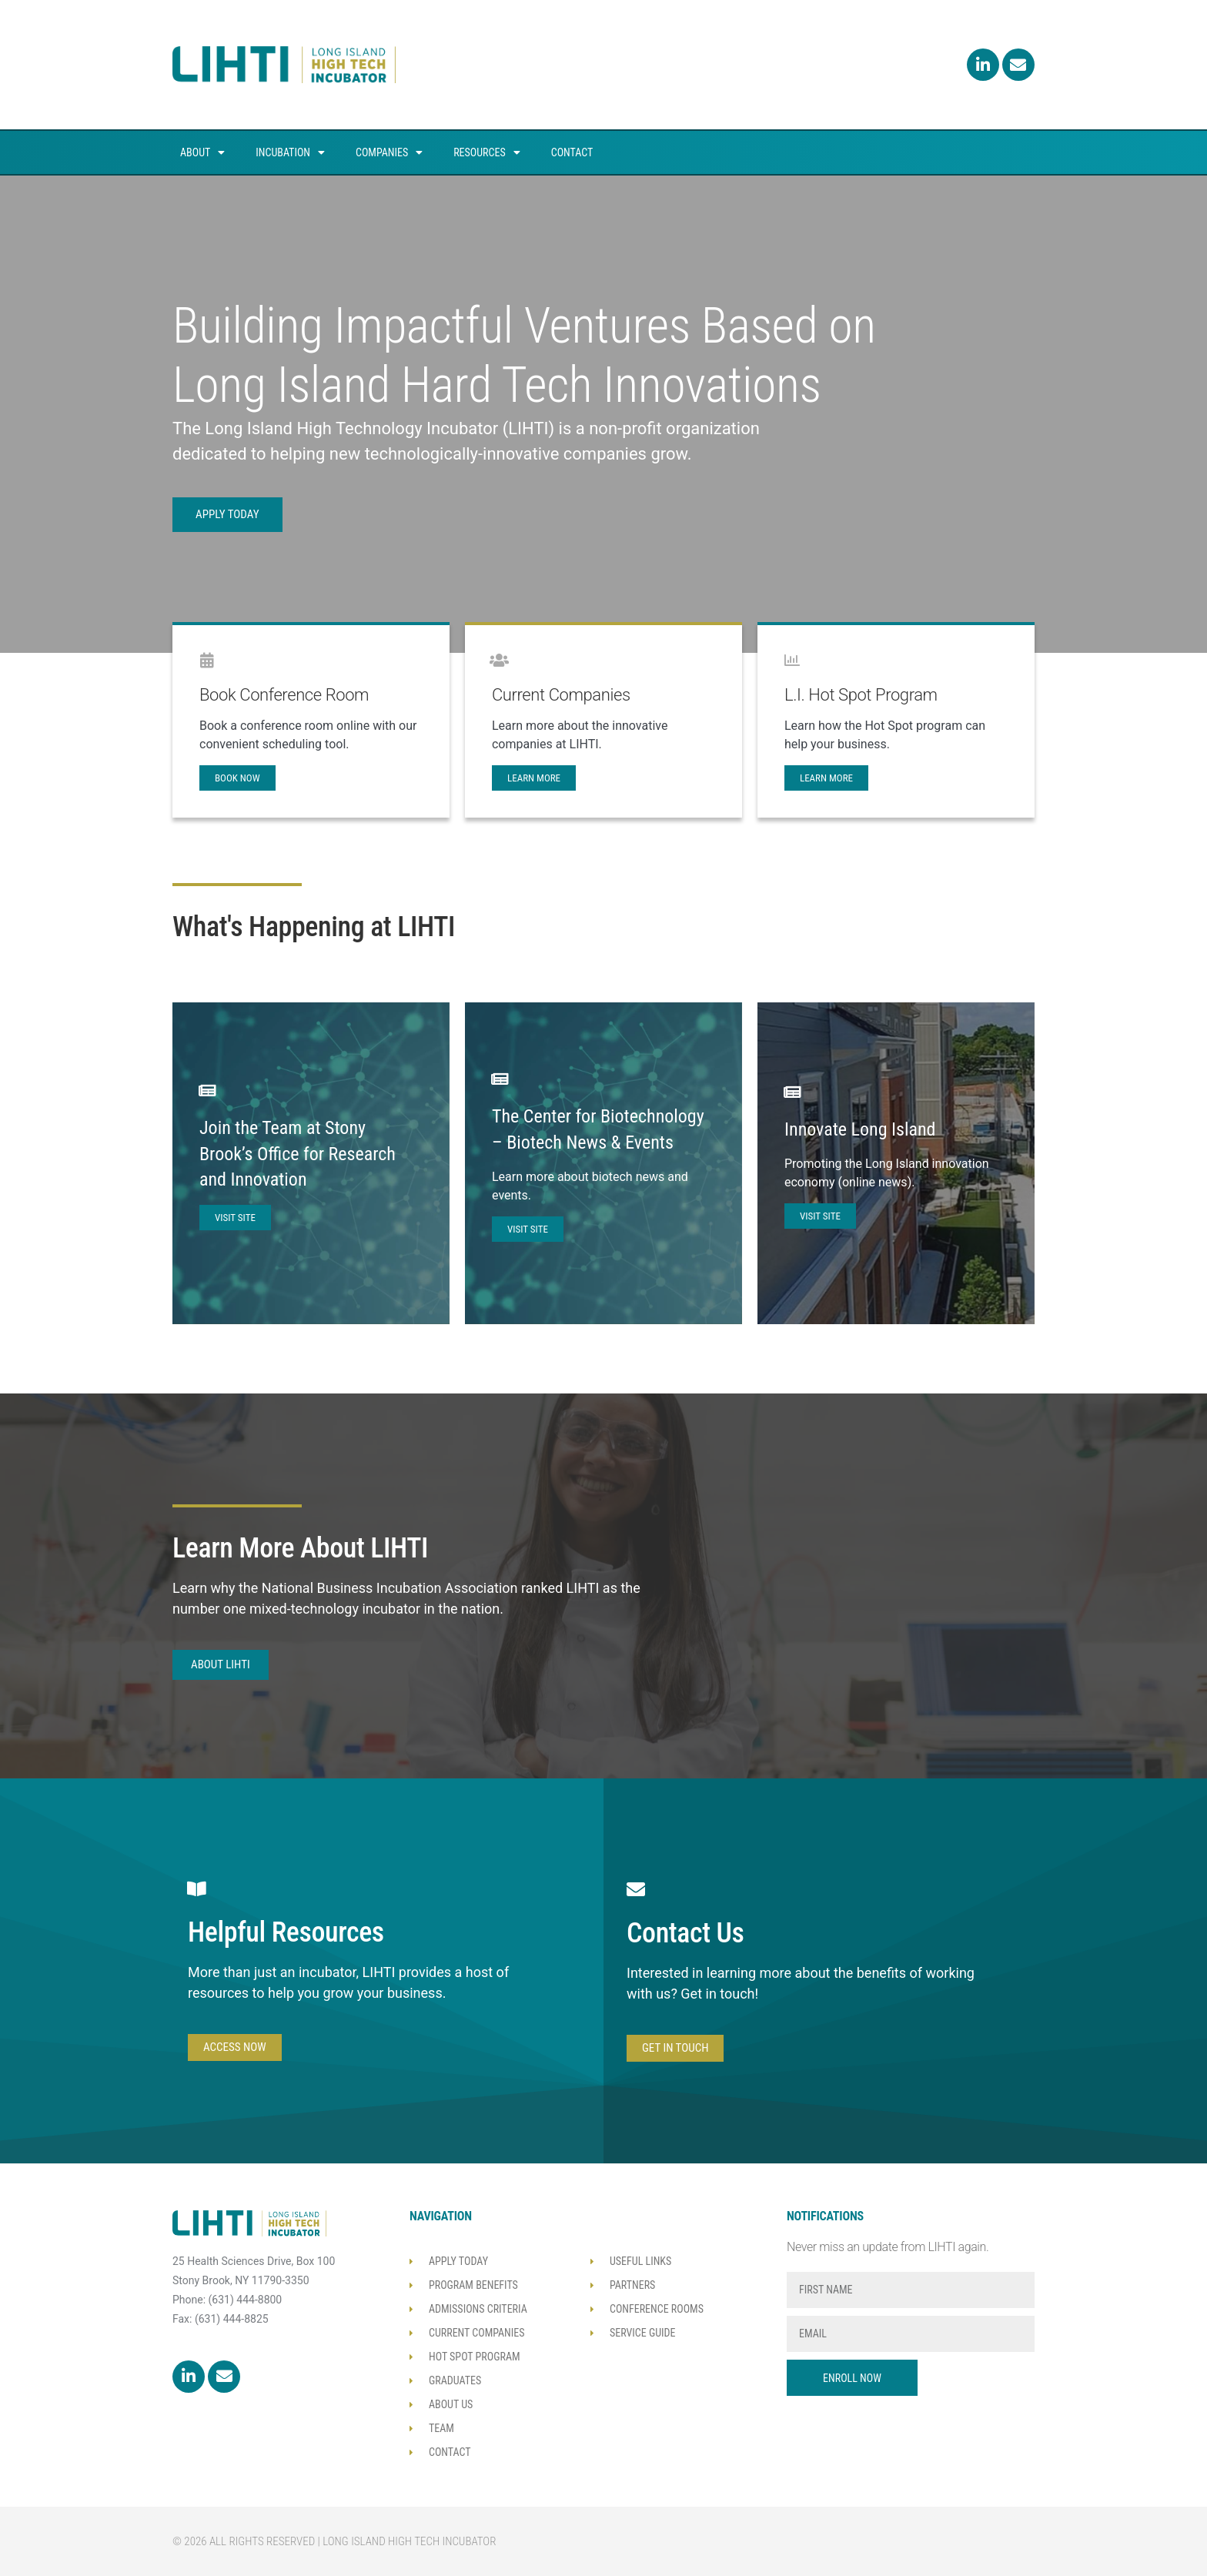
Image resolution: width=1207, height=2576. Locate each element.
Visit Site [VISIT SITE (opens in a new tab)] (235, 1217)
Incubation (290, 152)
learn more (533, 778)
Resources (486, 152)
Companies (389, 152)
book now (237, 778)
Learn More (826, 778)
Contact (572, 152)
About (202, 152)
